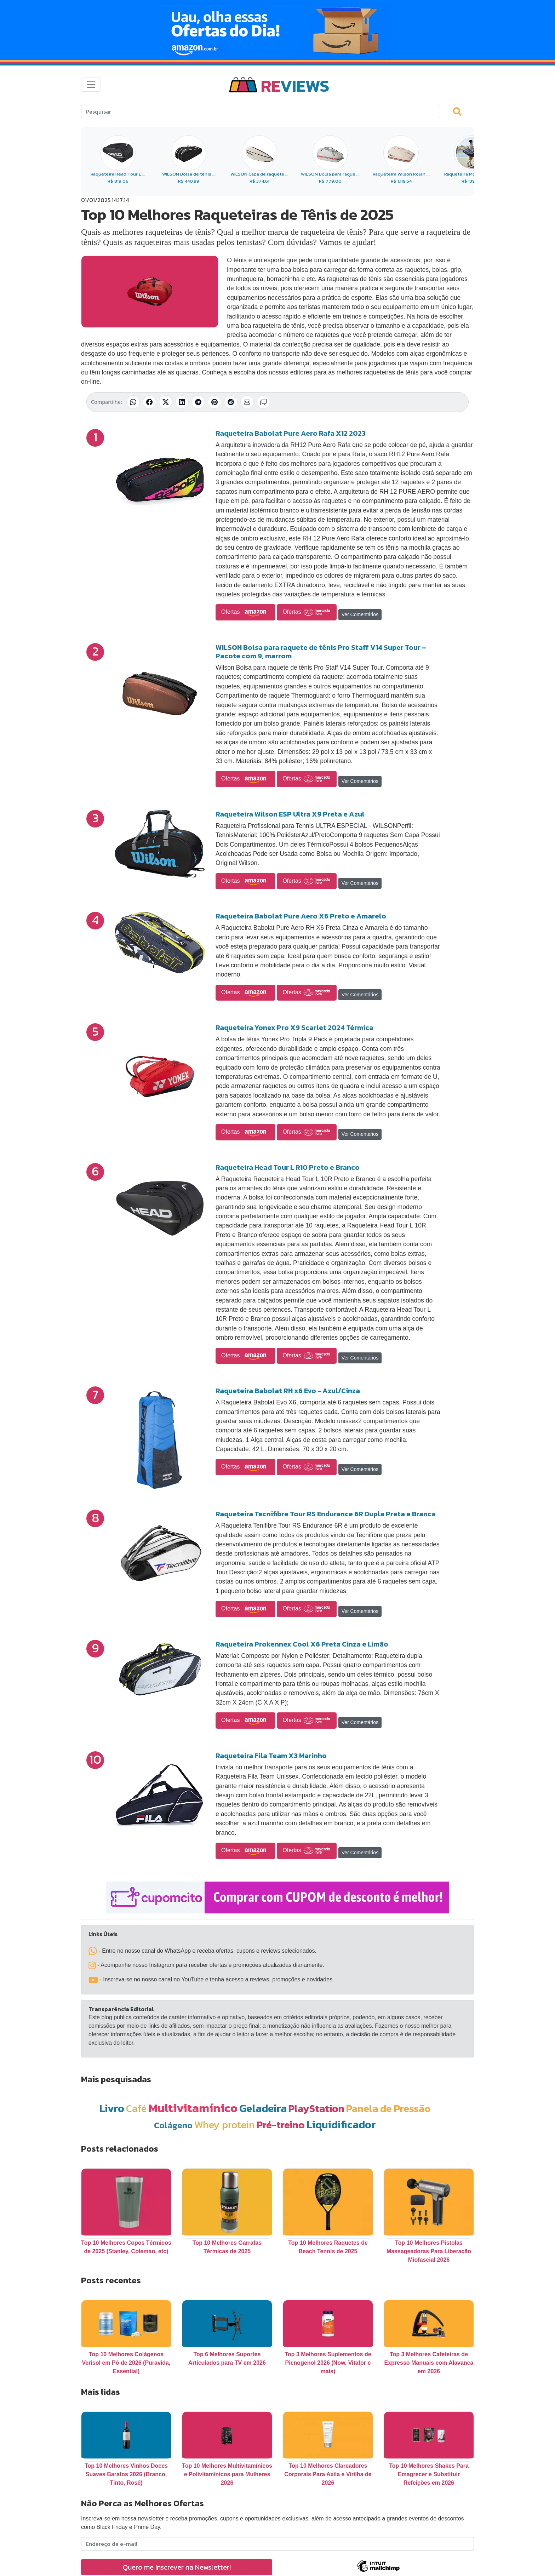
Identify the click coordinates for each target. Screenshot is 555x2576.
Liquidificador (341, 2125)
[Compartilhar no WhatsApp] (133, 402)
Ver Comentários (360, 614)
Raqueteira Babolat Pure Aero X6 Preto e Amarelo (301, 916)
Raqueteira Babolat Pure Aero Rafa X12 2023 (291, 433)
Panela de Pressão (388, 2108)
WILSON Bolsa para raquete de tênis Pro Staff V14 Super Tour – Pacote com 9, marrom (321, 651)
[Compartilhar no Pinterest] (214, 402)
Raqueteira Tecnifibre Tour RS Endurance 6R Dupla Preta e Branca (326, 1514)
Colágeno (173, 2125)
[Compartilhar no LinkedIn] (182, 402)
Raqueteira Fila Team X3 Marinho (271, 1755)
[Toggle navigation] (91, 85)
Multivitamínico (193, 2108)
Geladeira (263, 2108)
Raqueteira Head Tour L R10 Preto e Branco (288, 1167)
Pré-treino (281, 2124)
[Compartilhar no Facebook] (149, 402)
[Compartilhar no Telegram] (198, 402)
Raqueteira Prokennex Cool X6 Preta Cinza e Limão (302, 1644)
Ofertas (245, 612)
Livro (111, 2108)
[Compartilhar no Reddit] (231, 402)
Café (136, 2108)
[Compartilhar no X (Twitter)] (165, 402)
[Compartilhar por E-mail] (247, 402)
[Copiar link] (263, 402)
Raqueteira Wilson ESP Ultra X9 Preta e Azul (290, 814)
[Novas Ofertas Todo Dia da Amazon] (277, 30)
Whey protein (224, 2124)
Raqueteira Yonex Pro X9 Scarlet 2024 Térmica (294, 1027)
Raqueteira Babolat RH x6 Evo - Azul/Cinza (288, 1390)
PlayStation (316, 2108)
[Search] (260, 111)
